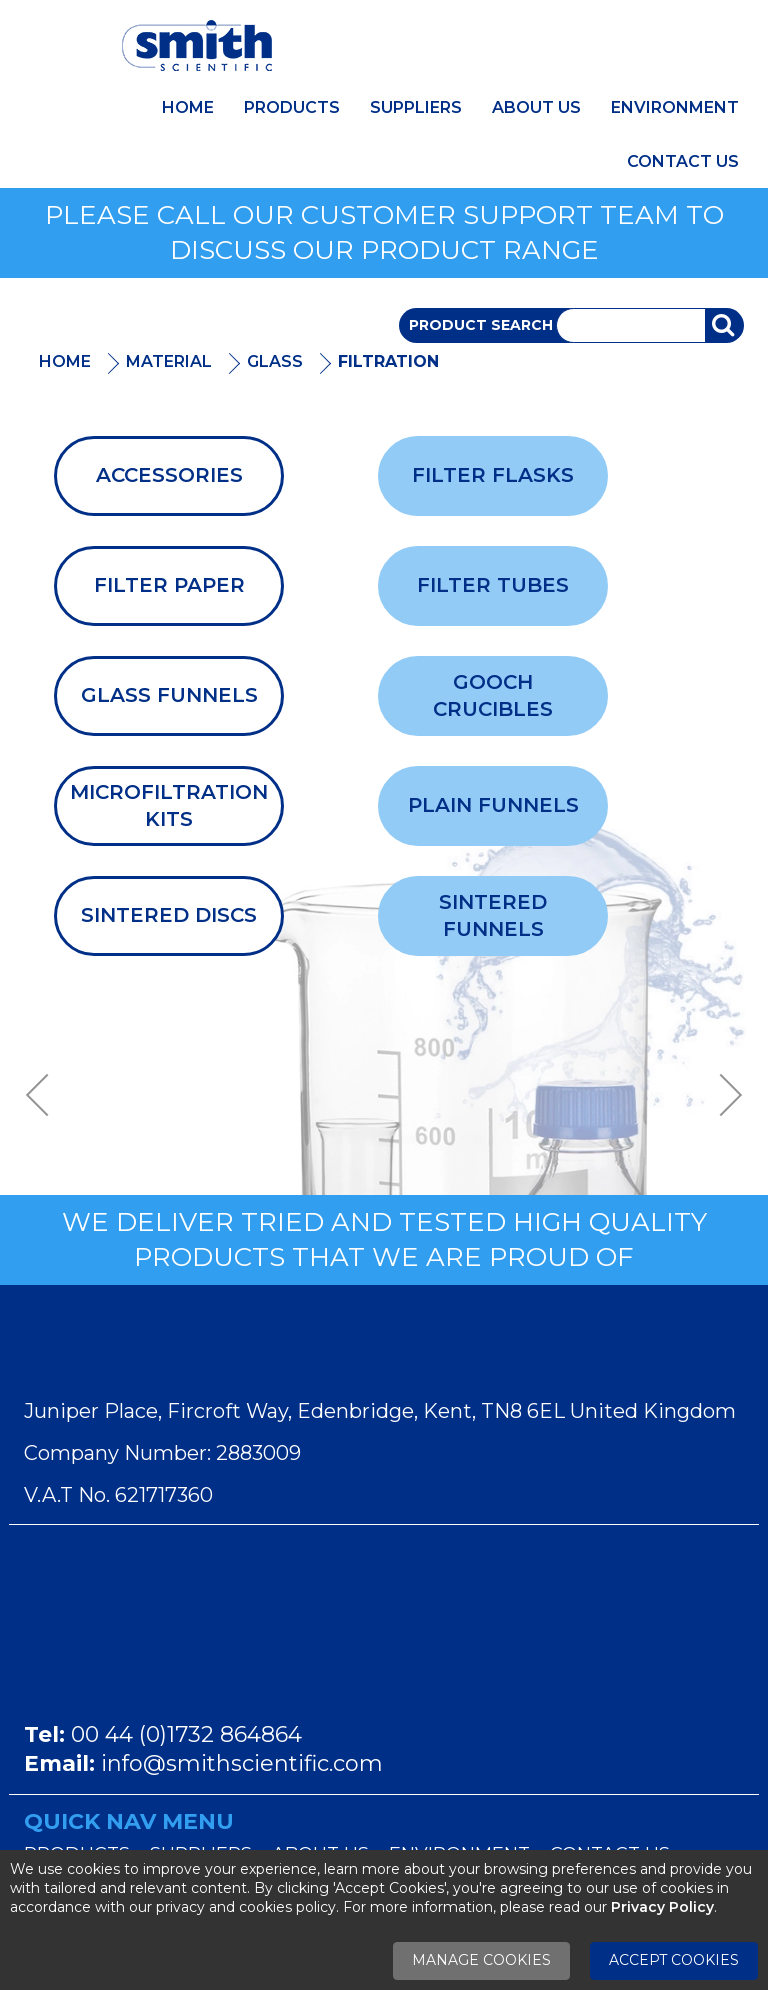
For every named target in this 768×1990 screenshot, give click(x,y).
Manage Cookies (481, 1960)
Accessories (169, 475)
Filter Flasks (493, 475)
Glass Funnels (169, 695)
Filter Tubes (493, 585)
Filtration (388, 361)
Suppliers (416, 107)
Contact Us (683, 161)
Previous (44, 1095)
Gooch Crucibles (493, 695)
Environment (675, 107)
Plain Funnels (493, 805)
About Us (536, 107)
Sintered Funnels (493, 915)
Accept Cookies (674, 1960)
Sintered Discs (169, 915)
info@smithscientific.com (242, 1763)
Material (169, 361)
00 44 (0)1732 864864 (186, 1734)
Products (292, 107)
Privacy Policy (662, 1907)
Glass (275, 361)
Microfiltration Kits (169, 805)
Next (724, 1095)
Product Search (481, 325)
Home (188, 107)
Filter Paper (169, 585)
